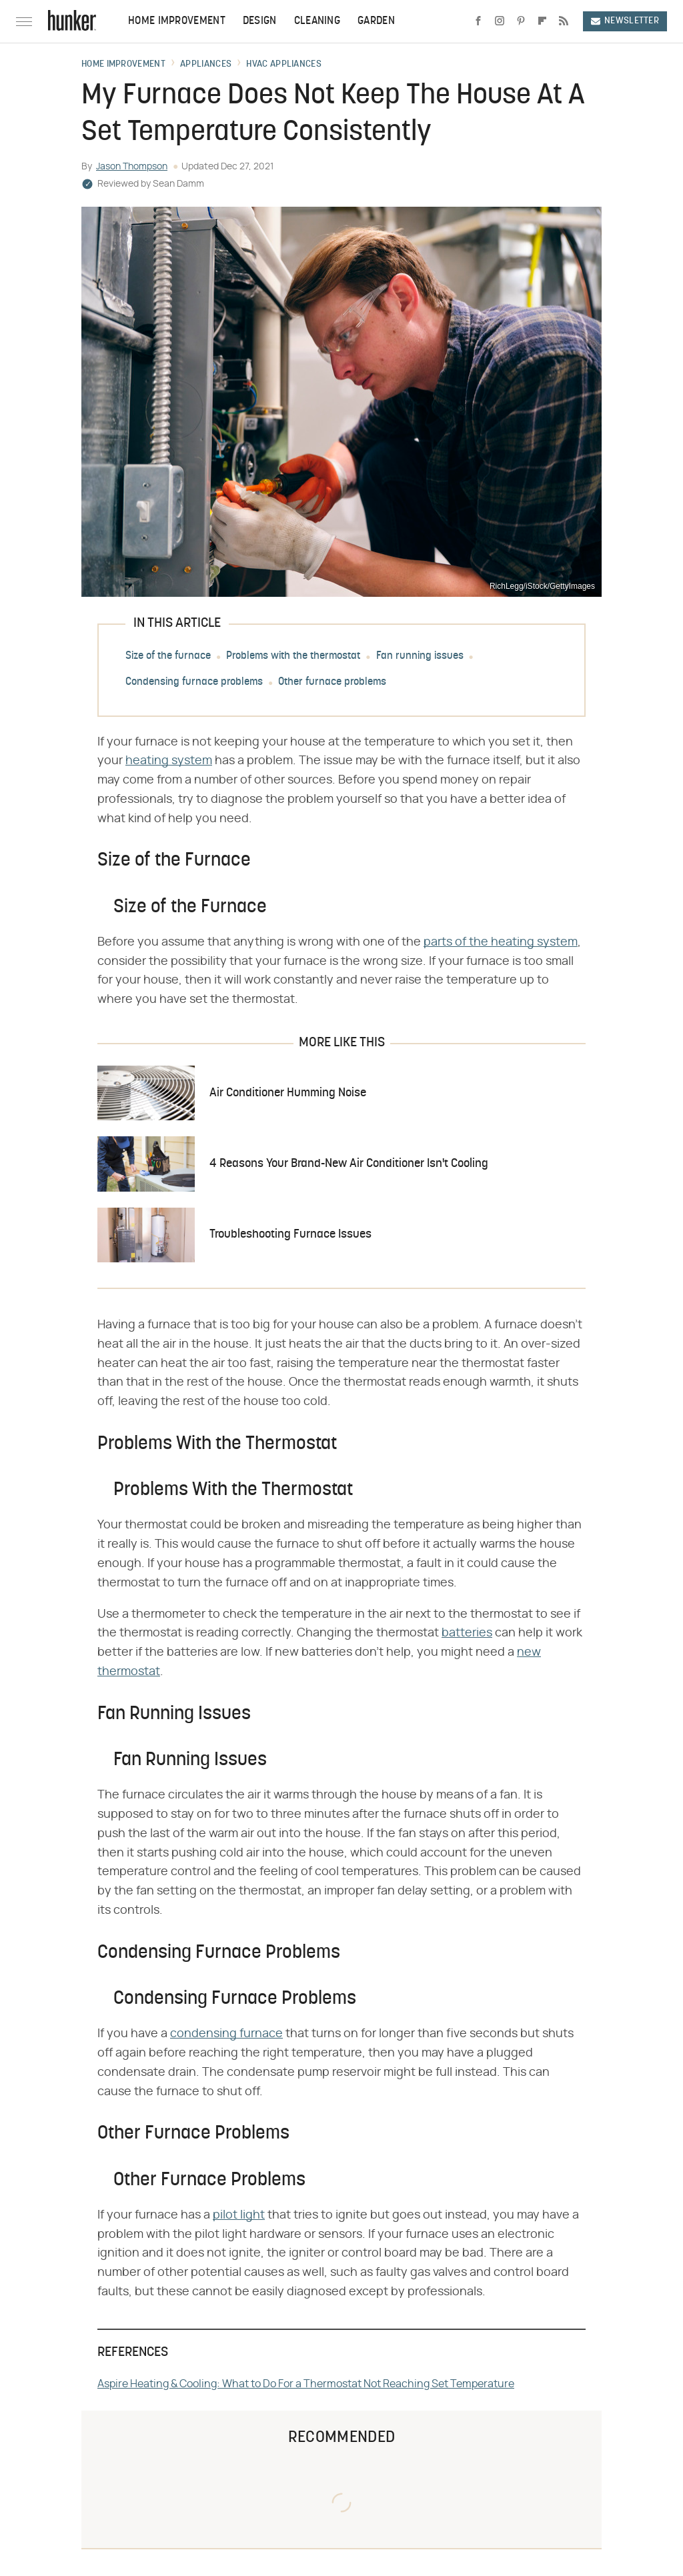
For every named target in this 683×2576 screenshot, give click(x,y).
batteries (467, 1633)
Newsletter (625, 21)
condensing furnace (226, 2034)
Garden (376, 21)
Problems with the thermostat (293, 656)
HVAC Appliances (283, 64)
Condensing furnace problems (194, 682)
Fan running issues (420, 656)
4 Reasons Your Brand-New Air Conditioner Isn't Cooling (348, 1164)
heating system (168, 761)
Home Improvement (176, 21)
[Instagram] (499, 21)
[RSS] (563, 21)
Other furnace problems (332, 682)
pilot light (239, 2215)
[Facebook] (478, 21)
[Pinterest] (521, 21)
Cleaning (317, 21)
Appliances (205, 64)
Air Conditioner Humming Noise (287, 1093)
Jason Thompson (131, 166)
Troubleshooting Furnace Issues (290, 1234)
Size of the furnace (168, 656)
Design (260, 21)
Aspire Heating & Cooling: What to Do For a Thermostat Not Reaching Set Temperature (305, 2384)
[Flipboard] (542, 21)
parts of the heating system (501, 942)
